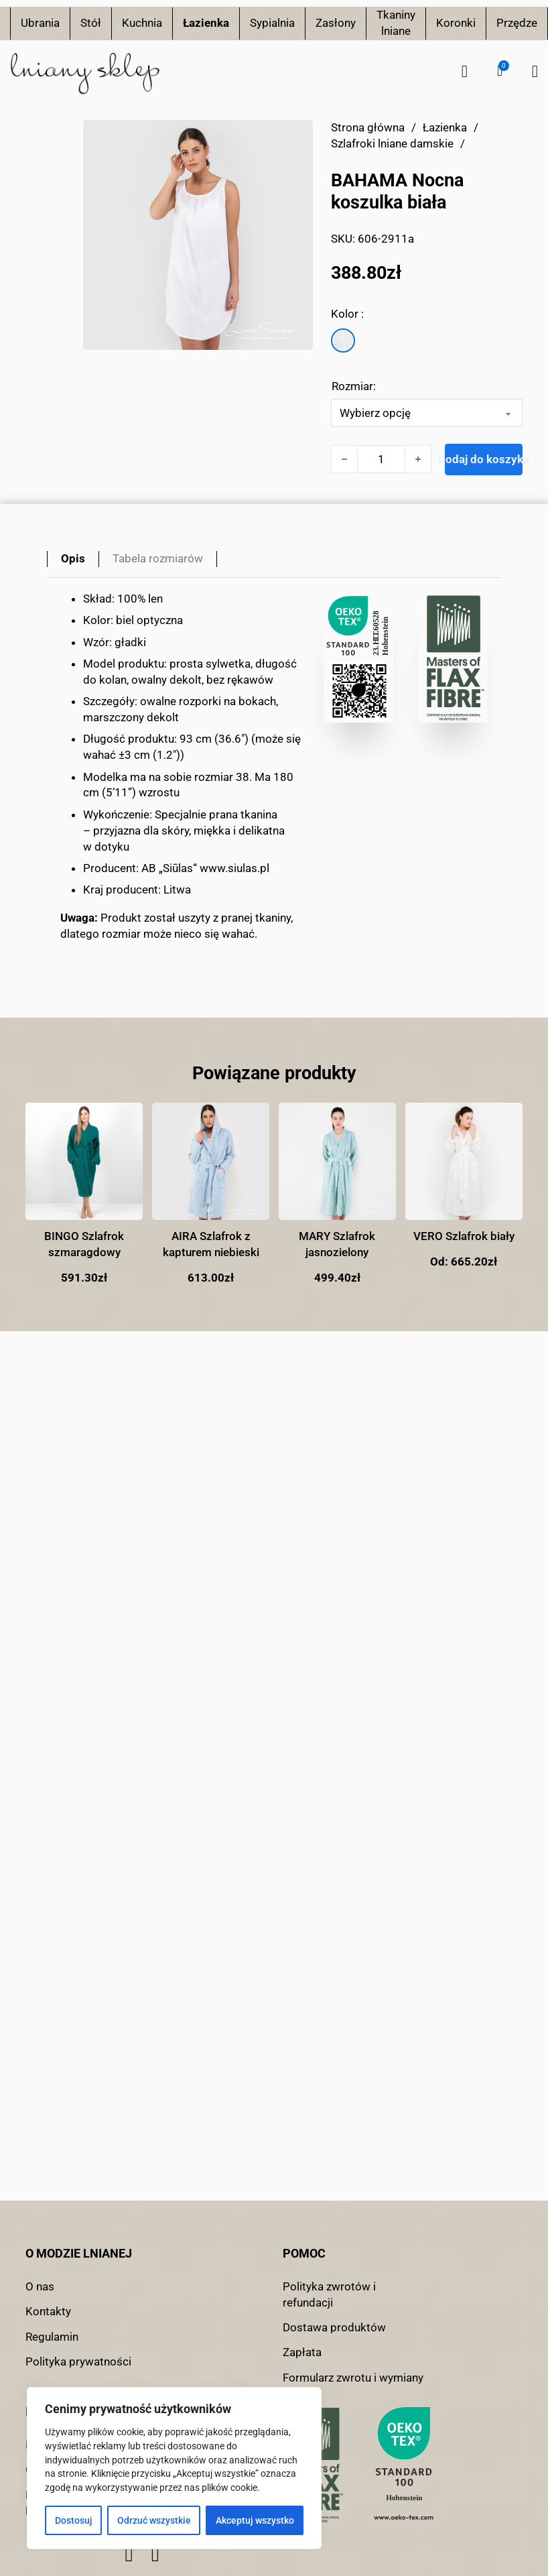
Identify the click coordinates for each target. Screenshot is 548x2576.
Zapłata (302, 2352)
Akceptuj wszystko (255, 2520)
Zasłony (336, 22)
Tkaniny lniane (395, 23)
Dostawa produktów (334, 2327)
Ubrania (40, 22)
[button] (499, 71)
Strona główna (368, 127)
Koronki (456, 22)
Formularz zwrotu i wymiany (353, 2377)
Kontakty (48, 2311)
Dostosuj (73, 2520)
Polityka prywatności (78, 2361)
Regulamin (51, 2336)
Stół (90, 22)
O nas (39, 2286)
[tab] (73, 559)
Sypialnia (272, 22)
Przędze (516, 22)
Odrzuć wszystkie (154, 2520)
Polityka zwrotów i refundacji (329, 2294)
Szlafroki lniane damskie (392, 143)
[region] (174, 2468)
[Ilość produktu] (381, 459)
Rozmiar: (354, 386)
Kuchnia (142, 22)
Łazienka (206, 22)
